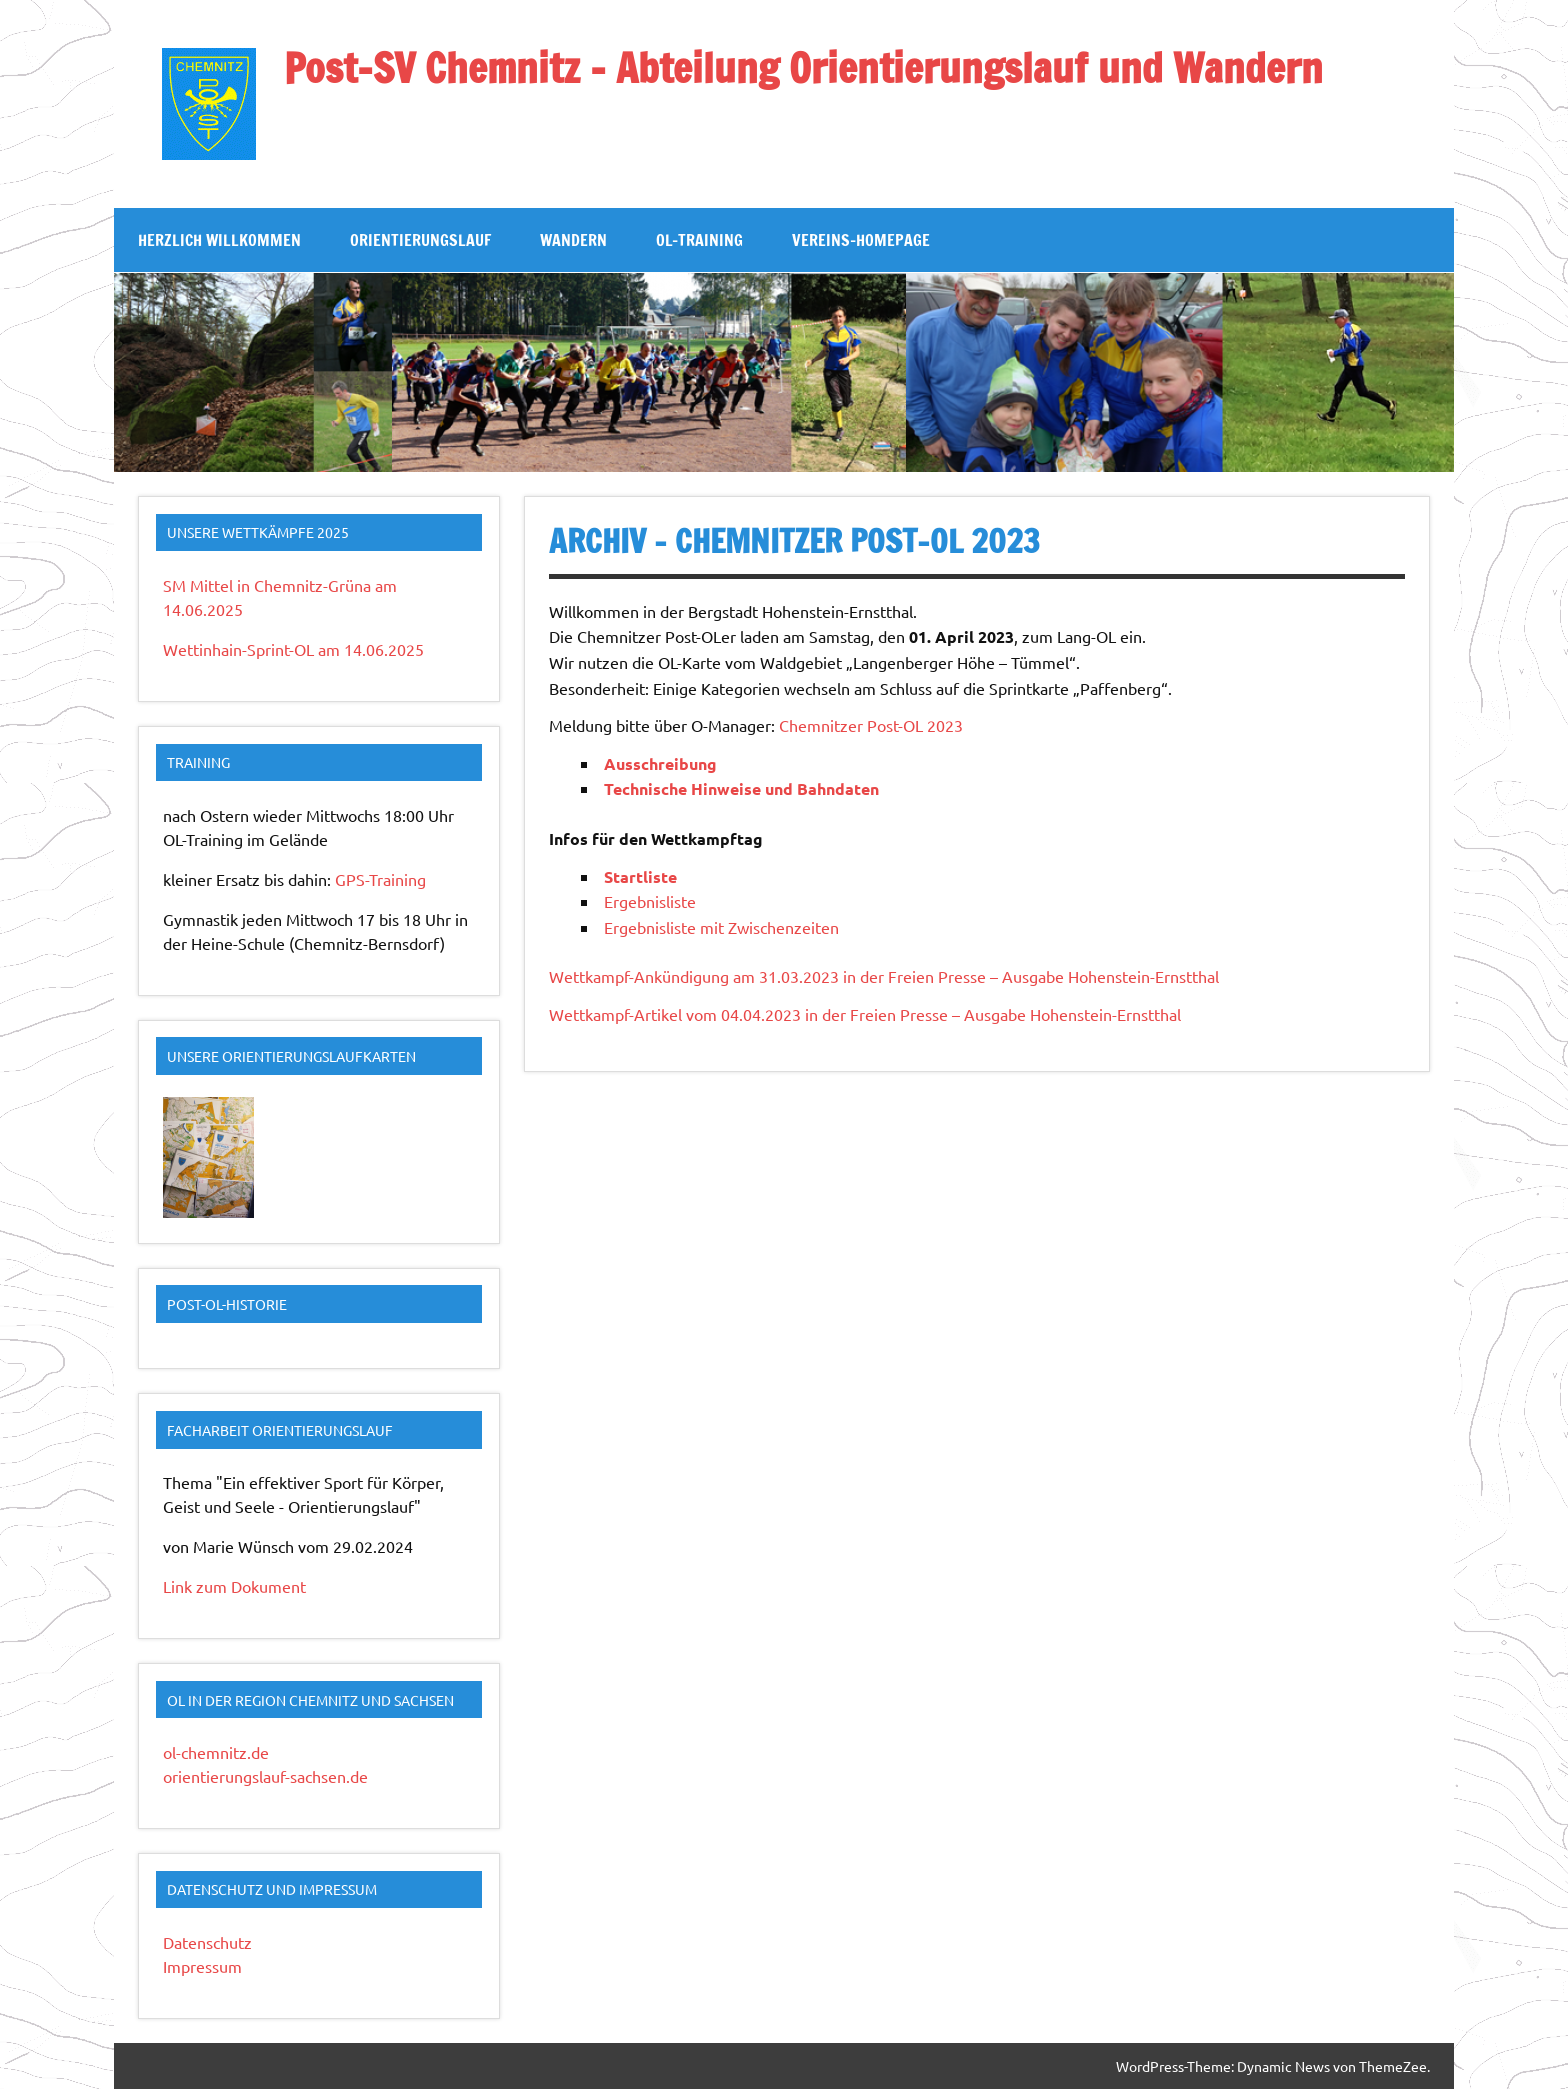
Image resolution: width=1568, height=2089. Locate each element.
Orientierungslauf (420, 240)
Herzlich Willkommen (219, 240)
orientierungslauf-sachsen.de (265, 1776)
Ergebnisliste (650, 901)
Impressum (202, 1966)
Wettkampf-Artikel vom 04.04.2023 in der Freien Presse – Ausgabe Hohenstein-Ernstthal (865, 1014)
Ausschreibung (660, 763)
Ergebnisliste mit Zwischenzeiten (721, 927)
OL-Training (699, 240)
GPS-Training (380, 879)
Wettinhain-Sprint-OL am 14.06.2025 (293, 649)
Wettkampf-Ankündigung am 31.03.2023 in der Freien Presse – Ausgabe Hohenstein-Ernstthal (884, 976)
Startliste (640, 876)
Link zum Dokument (234, 1586)
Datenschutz (207, 1942)
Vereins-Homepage (861, 240)
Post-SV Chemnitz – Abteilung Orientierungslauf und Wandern (803, 67)
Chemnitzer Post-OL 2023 (871, 725)
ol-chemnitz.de (216, 1752)
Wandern (573, 240)
